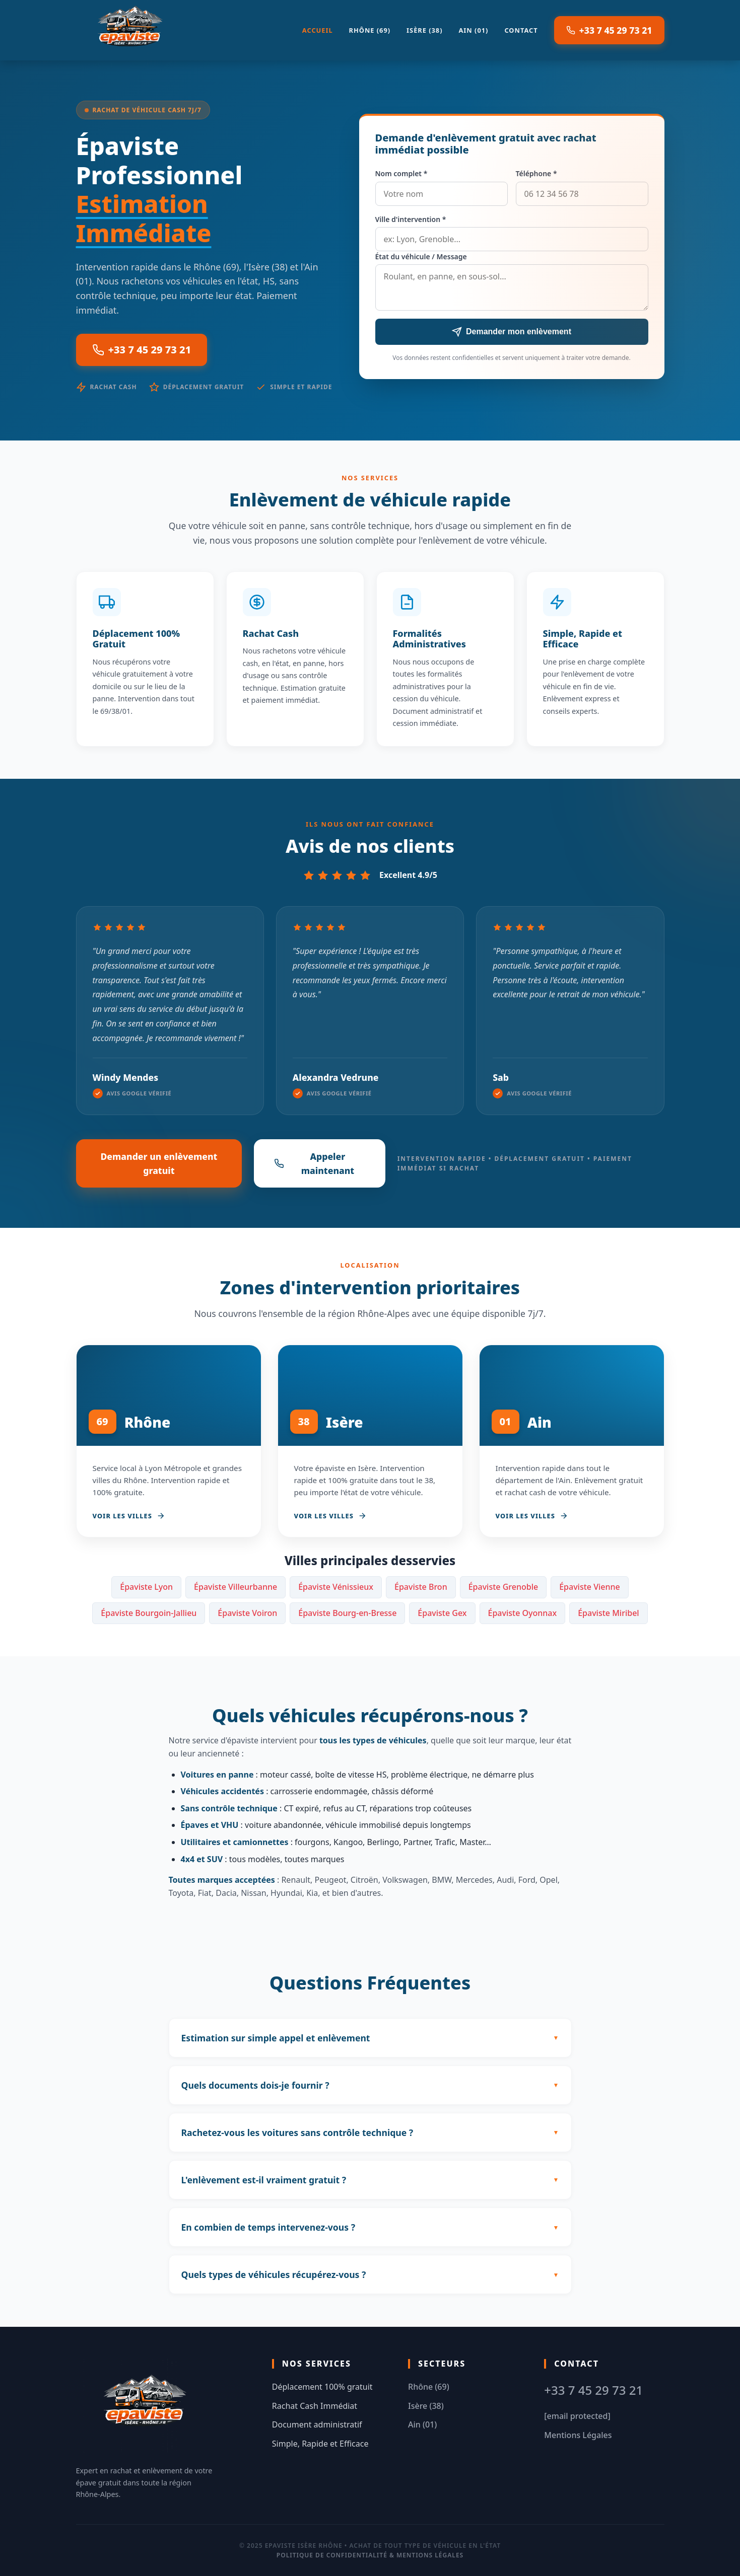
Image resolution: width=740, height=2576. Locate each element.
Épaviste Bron (420, 1586)
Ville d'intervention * (410, 219)
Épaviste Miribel (608, 1612)
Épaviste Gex (442, 1612)
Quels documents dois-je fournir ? (255, 2085)
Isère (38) (424, 30)
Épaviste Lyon (146, 1586)
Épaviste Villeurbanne (235, 1586)
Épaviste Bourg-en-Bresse (347, 1612)
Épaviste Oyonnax (522, 1612)
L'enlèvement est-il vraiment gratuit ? (264, 2180)
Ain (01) (474, 30)
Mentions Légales (578, 2435)
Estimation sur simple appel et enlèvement (275, 2038)
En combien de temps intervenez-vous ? (268, 2227)
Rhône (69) (370, 30)
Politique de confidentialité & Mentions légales (370, 2555)
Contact (520, 30)
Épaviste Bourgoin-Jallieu (148, 1612)
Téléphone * (536, 173)
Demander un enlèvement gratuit (158, 1163)
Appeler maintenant (314, 1163)
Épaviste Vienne (589, 1586)
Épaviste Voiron (247, 1612)
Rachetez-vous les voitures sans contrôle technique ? (297, 2132)
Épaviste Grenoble (503, 1586)
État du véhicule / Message (421, 256)
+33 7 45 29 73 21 (609, 30)
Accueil (317, 30)
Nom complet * (401, 173)
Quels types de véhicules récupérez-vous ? (273, 2274)
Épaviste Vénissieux (335, 1586)
